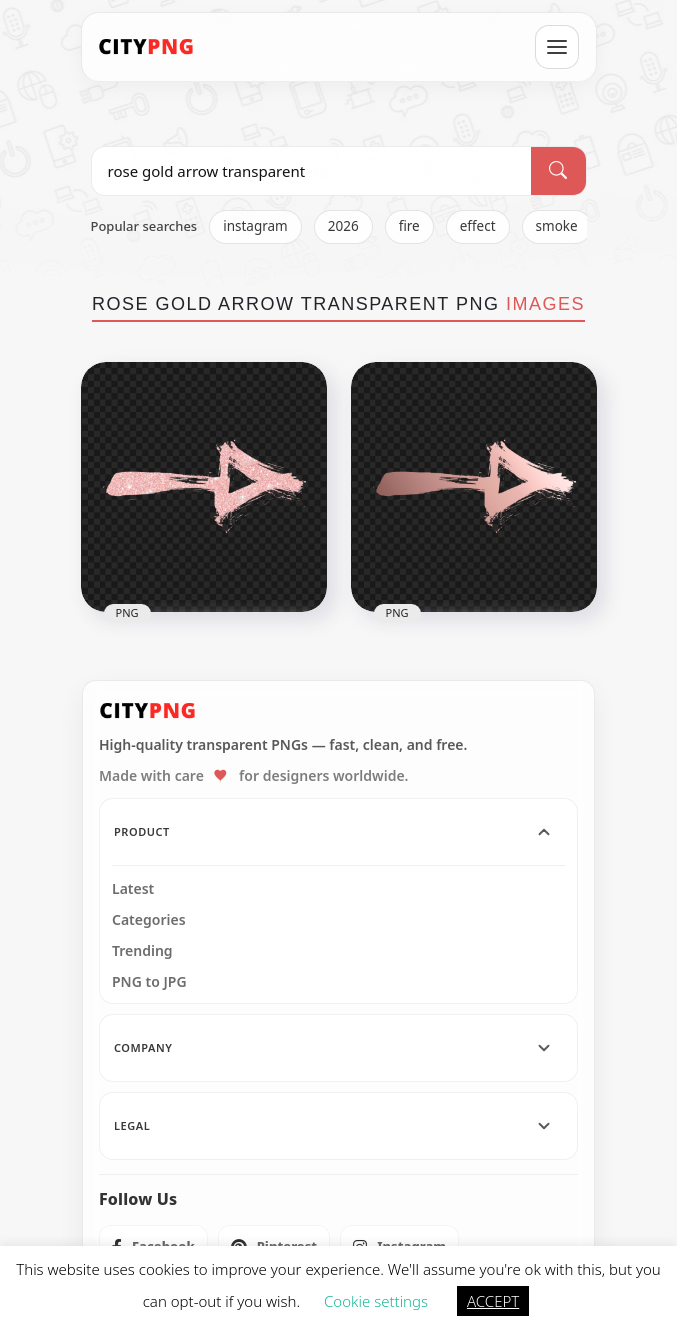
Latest (133, 889)
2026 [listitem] (343, 226)
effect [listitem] (478, 226)
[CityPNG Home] (147, 47)
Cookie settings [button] (376, 1301)
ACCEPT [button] (493, 1301)
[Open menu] (557, 47)
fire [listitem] (409, 226)
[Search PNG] (312, 171)
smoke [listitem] (557, 226)
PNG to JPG (149, 982)
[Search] (558, 171)
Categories (149, 920)
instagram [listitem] (255, 226)
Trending (142, 951)
